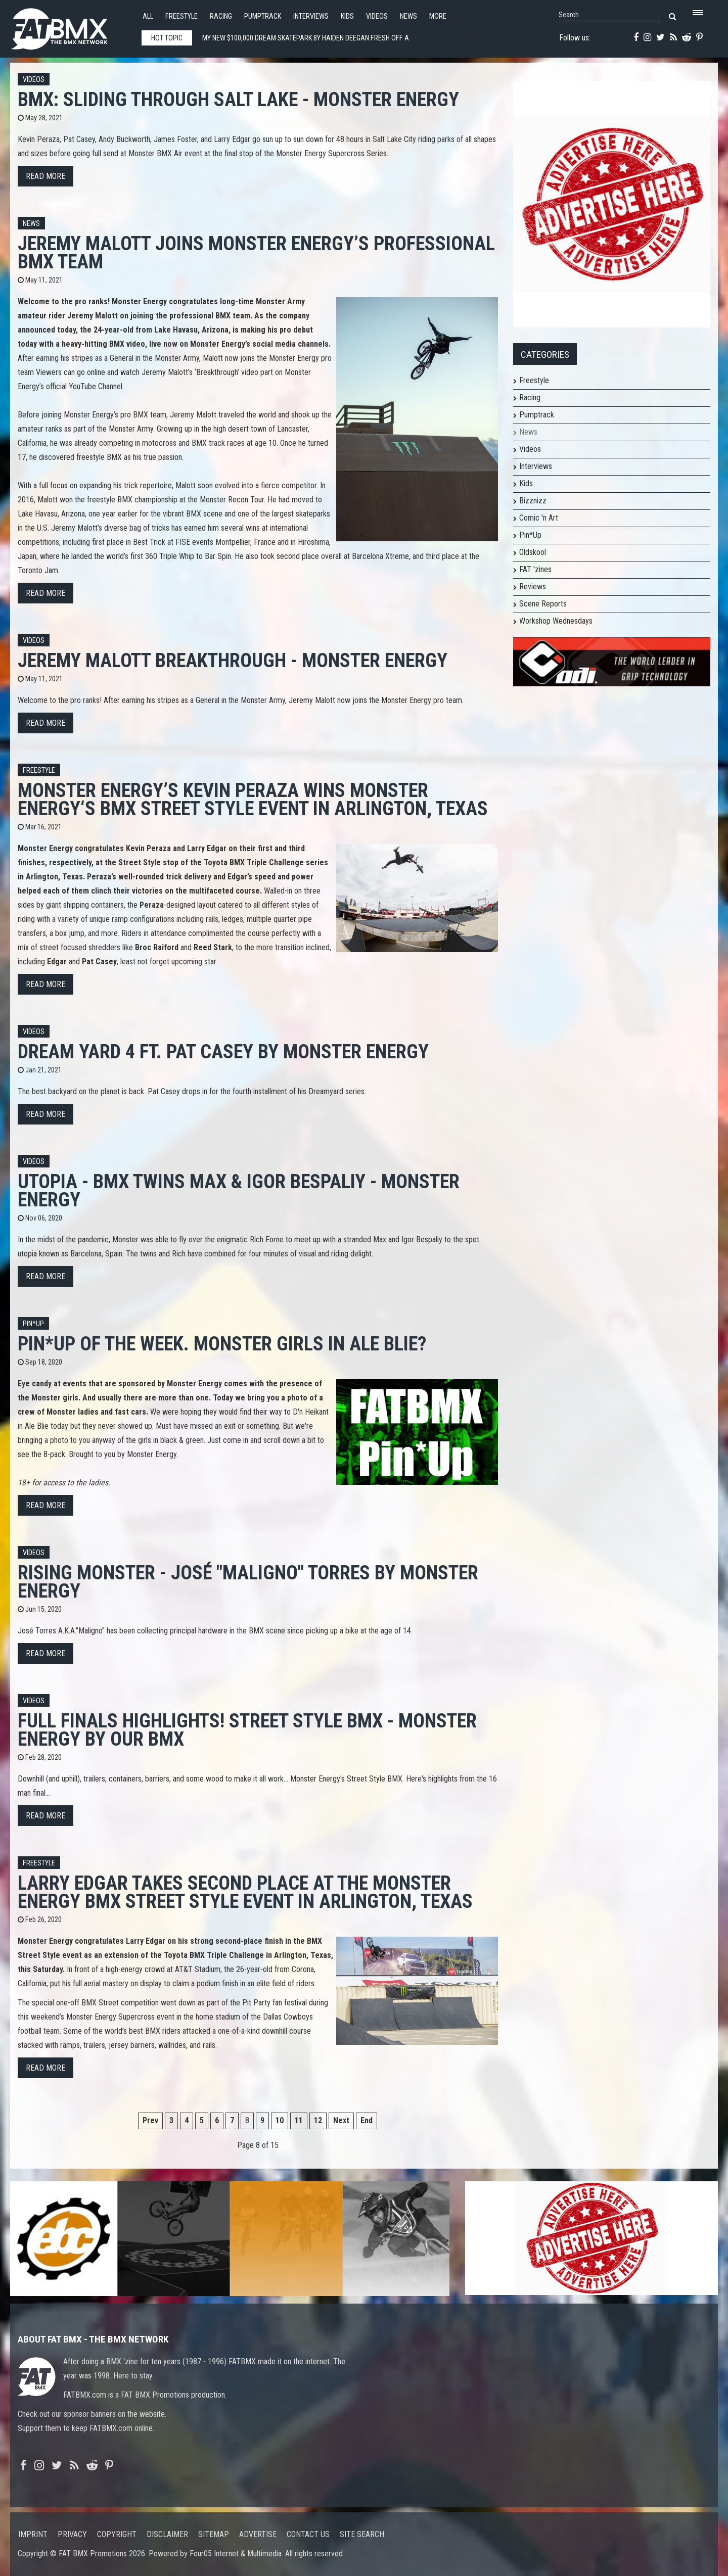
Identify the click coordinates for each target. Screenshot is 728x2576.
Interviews (311, 16)
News (408, 16)
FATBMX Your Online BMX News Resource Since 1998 (70, 26)
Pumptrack (262, 16)
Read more (45, 176)
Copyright (116, 2534)
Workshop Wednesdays (556, 621)
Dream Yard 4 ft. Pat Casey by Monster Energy (223, 1051)
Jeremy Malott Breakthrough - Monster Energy (232, 660)
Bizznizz (533, 500)
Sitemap (213, 2534)
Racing (221, 16)
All (148, 16)
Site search (362, 2534)
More (437, 16)
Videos (377, 16)
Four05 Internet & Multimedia (236, 2553)
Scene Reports (543, 603)
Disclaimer (167, 2534)
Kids (347, 16)
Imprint (33, 2534)
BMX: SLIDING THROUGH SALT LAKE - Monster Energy (238, 99)
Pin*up (33, 1324)
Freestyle (181, 16)
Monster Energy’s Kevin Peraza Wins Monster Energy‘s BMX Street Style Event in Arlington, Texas (253, 799)
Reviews (532, 586)
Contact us (308, 2534)
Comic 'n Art (538, 518)
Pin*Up (530, 535)
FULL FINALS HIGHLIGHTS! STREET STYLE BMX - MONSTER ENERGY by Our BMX (247, 1729)
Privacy (72, 2534)
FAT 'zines (535, 569)
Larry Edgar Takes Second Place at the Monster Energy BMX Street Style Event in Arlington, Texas (245, 1891)
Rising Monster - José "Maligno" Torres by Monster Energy (248, 1581)
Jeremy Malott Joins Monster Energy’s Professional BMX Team (256, 252)
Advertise (258, 2534)
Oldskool (532, 552)
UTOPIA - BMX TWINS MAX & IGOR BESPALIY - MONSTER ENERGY (239, 1190)
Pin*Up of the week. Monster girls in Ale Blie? (222, 1343)
